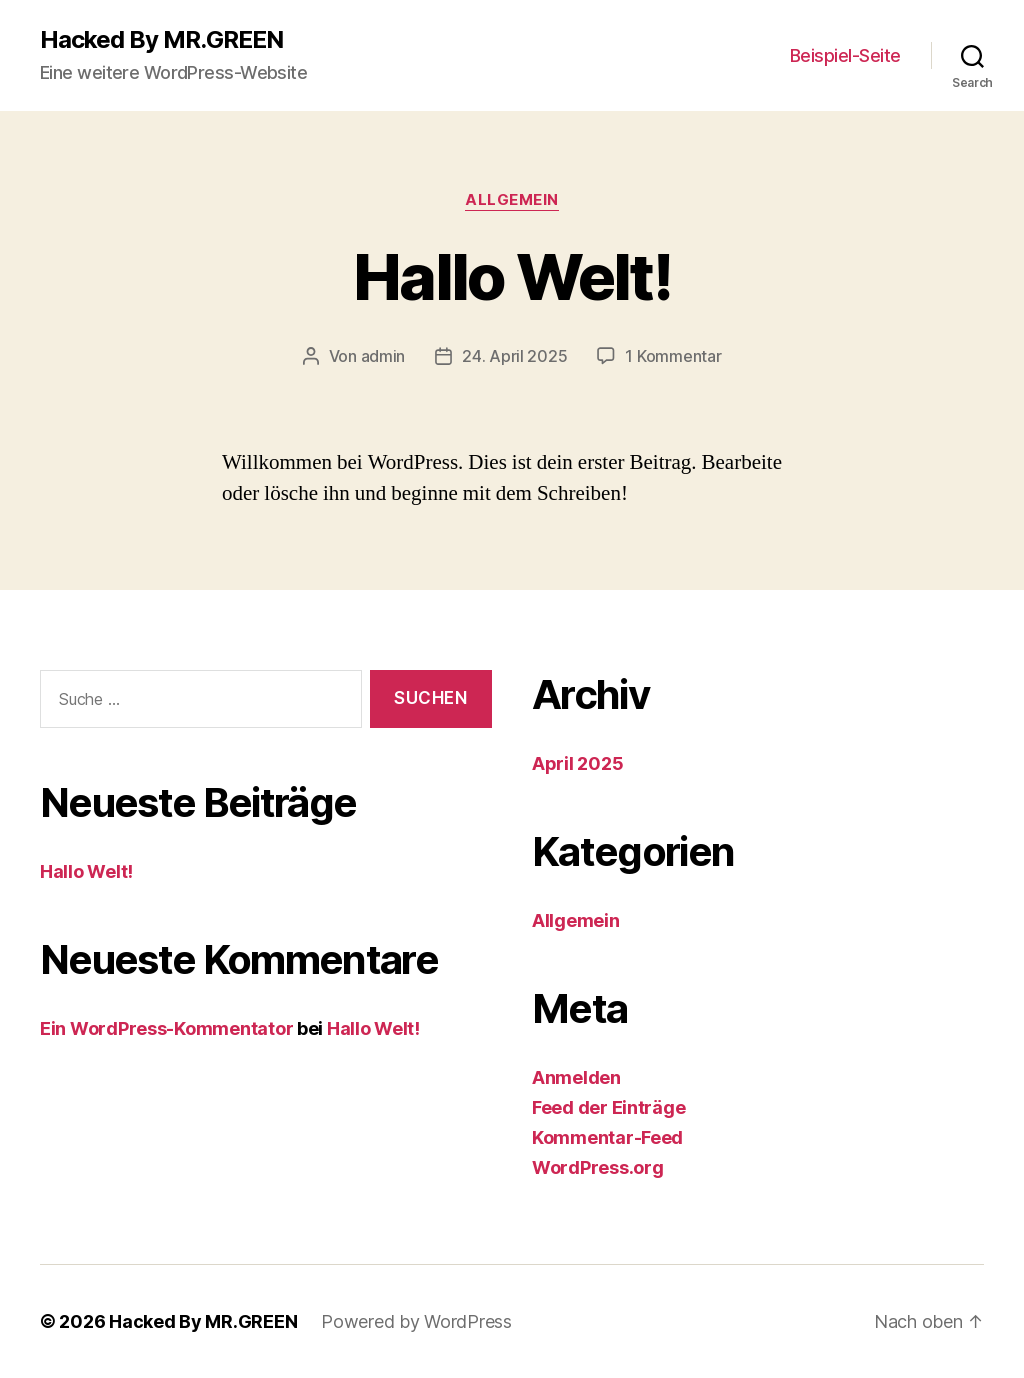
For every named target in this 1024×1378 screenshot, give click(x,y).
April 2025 (577, 763)
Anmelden (576, 1077)
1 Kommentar (673, 356)
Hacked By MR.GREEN (161, 40)
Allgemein (512, 200)
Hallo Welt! (512, 276)
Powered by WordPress (416, 1321)
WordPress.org (598, 1167)
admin (383, 356)
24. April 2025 (514, 356)
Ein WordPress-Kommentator (166, 1028)
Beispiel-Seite (845, 55)
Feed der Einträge (608, 1107)
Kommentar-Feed (607, 1137)
